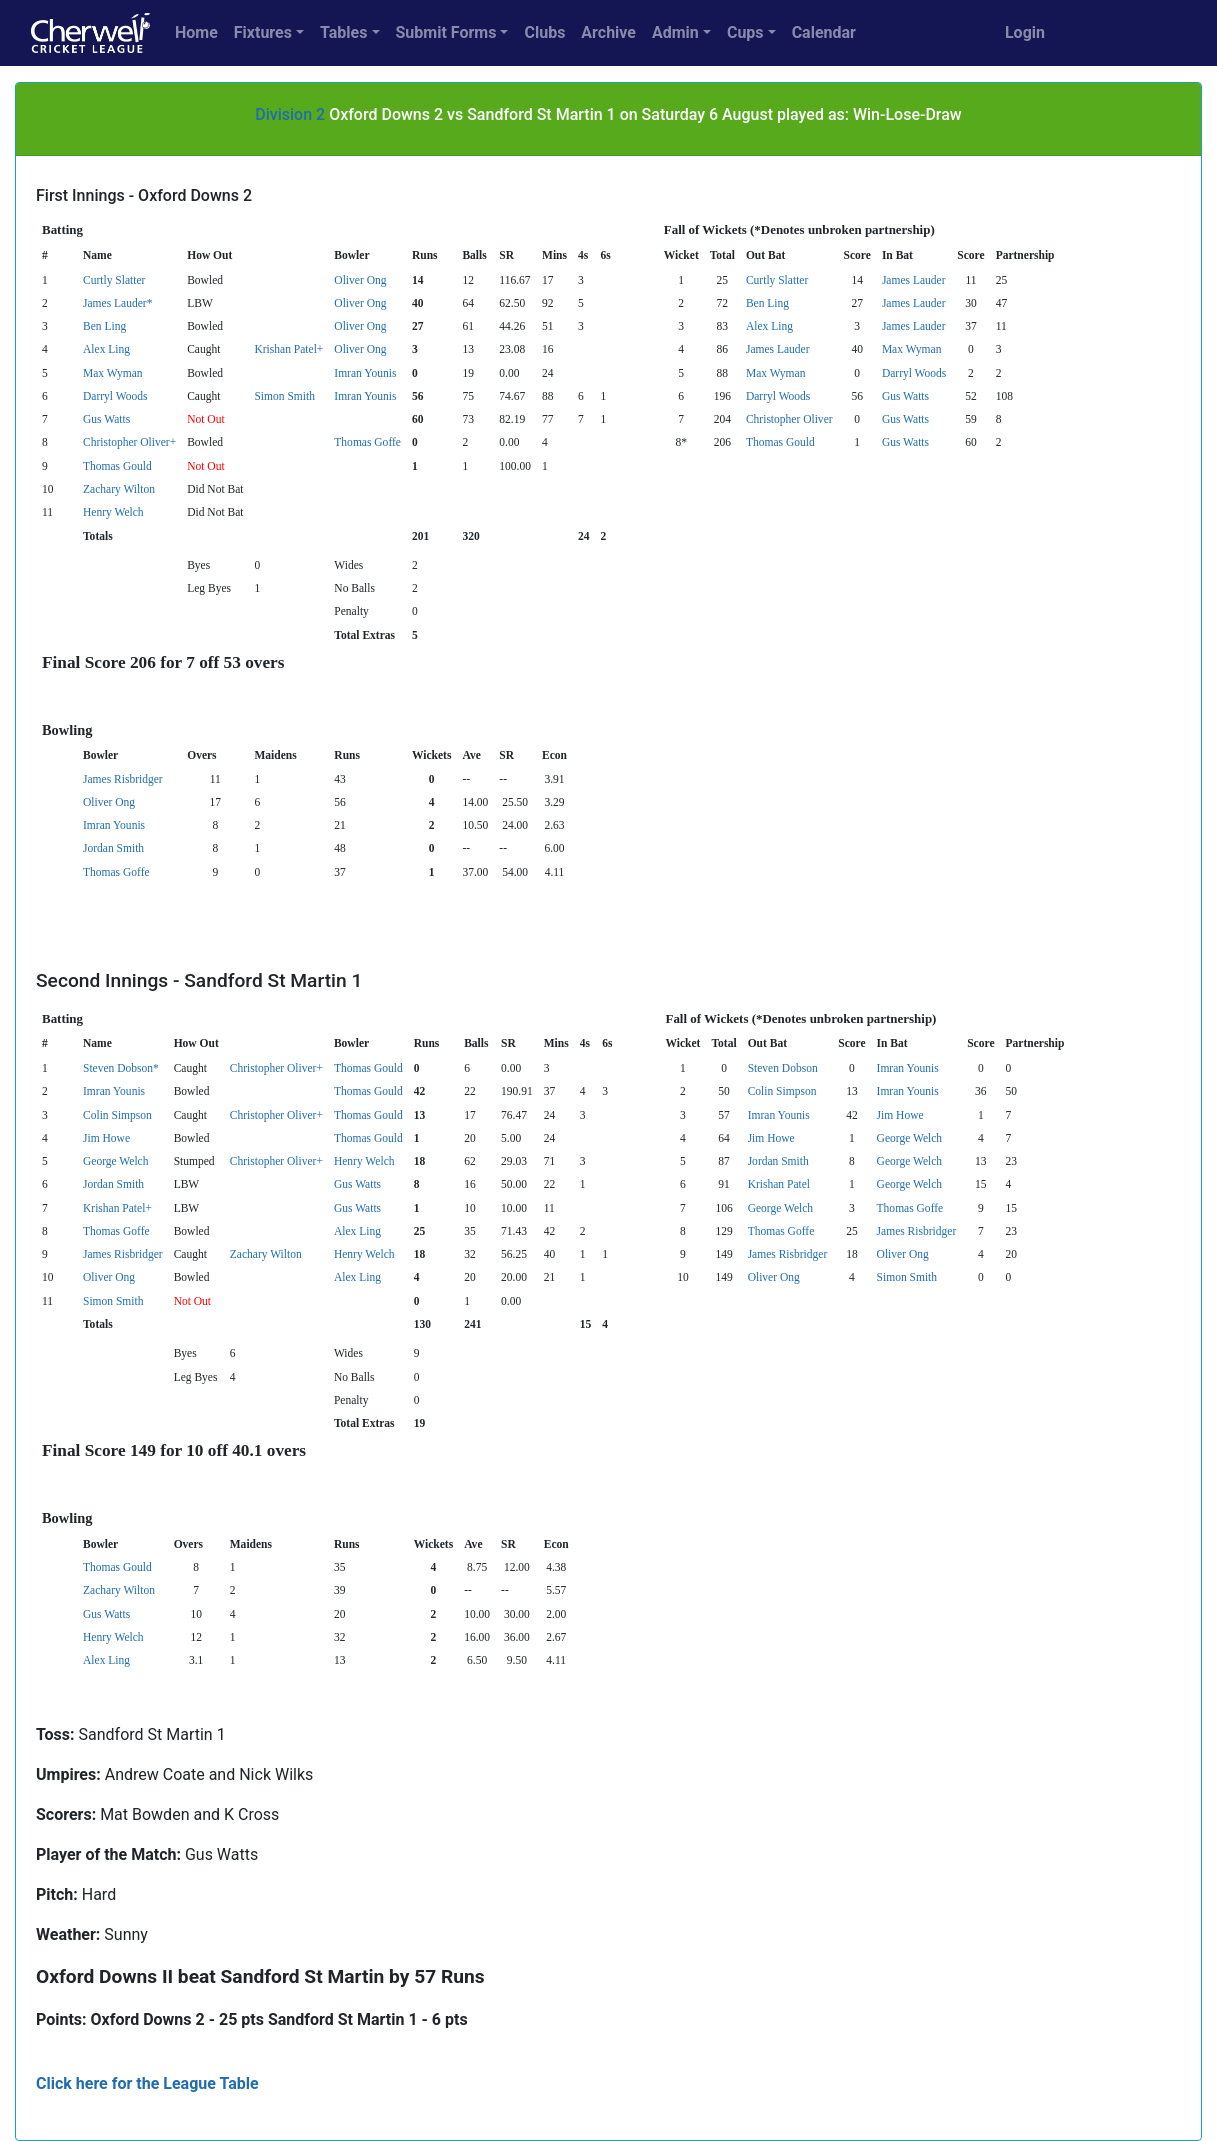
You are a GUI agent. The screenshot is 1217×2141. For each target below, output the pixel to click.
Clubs (544, 32)
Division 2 (290, 114)
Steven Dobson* (121, 1068)
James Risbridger (123, 779)
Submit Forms (446, 32)
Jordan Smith (113, 848)
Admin (675, 32)
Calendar (824, 32)
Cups (745, 32)
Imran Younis (365, 373)
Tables (343, 32)
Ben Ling (767, 303)
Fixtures (263, 32)
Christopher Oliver (789, 419)
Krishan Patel (779, 1184)
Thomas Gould (780, 442)
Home (196, 32)
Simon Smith (284, 396)
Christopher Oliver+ (129, 442)
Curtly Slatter (114, 280)
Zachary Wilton (119, 489)
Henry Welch (113, 512)
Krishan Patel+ (288, 349)
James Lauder (914, 280)
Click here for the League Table (147, 2083)
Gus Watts (905, 396)
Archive (608, 32)
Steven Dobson (783, 1068)
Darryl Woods (914, 373)
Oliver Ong (360, 280)
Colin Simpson (782, 1091)
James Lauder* (117, 303)
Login (1025, 32)
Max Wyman (912, 349)
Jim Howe (900, 1115)
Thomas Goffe (367, 442)
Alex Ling (769, 326)
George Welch (909, 1138)
